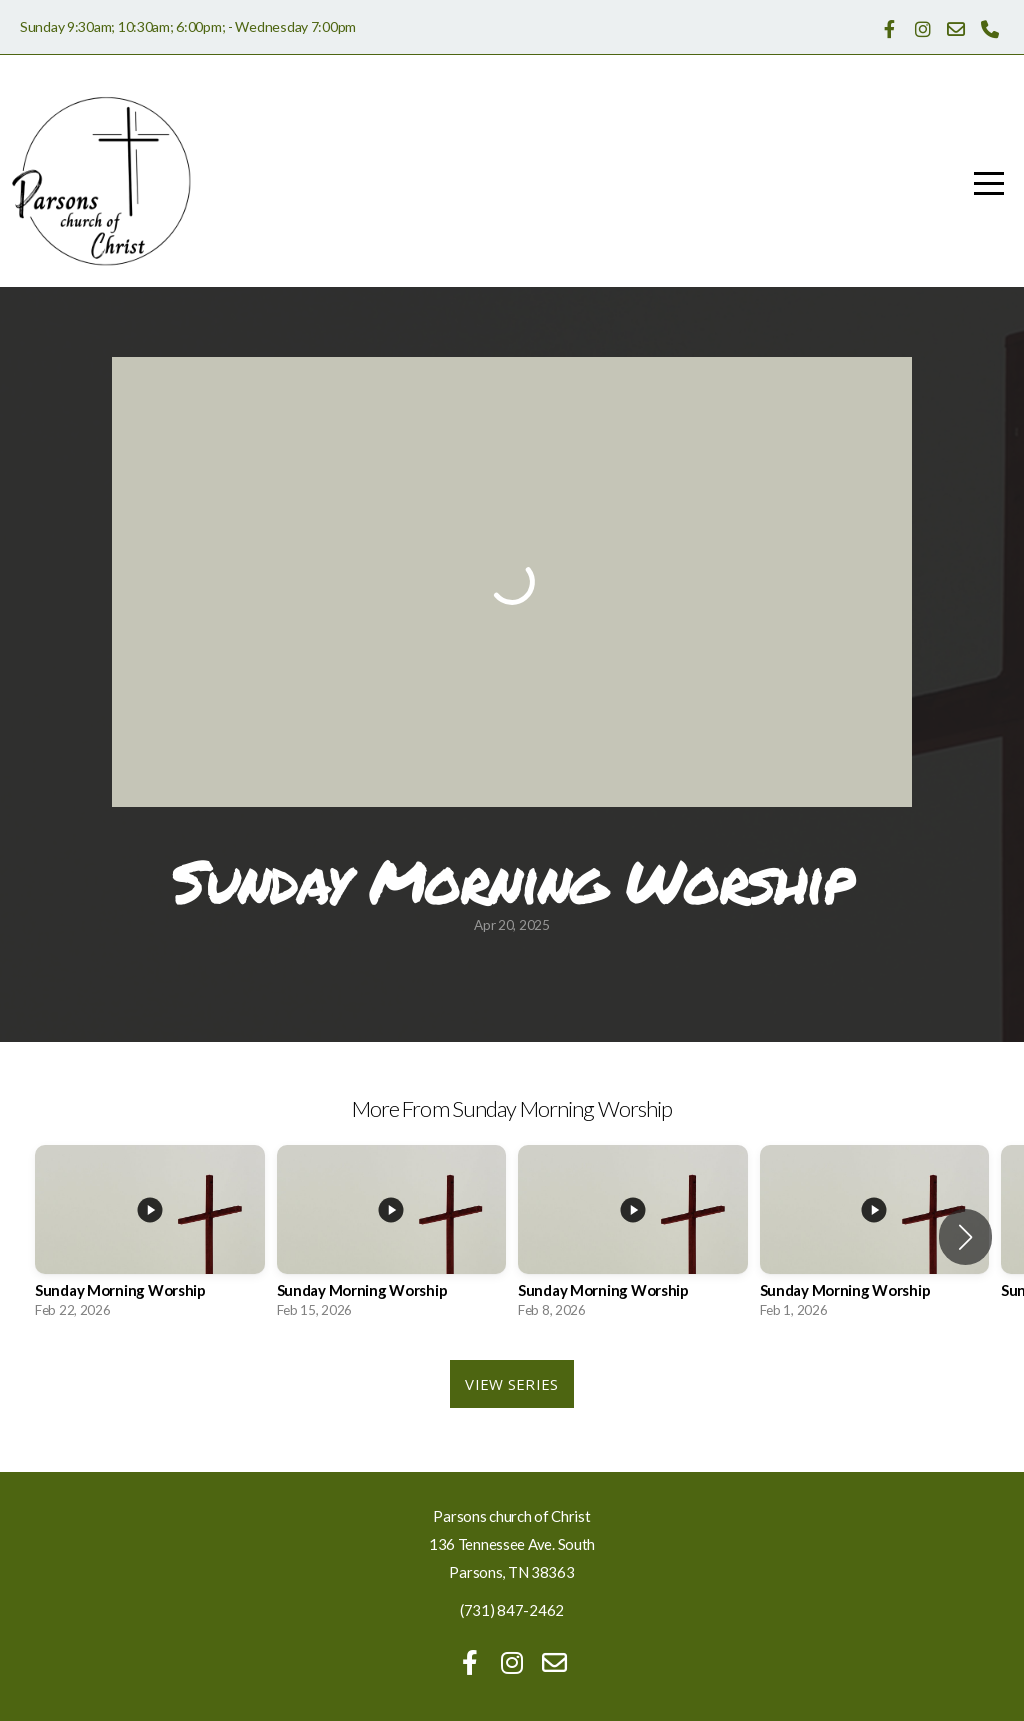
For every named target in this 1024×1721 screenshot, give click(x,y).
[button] (965, 1237)
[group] (150, 1237)
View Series (511, 1384)
